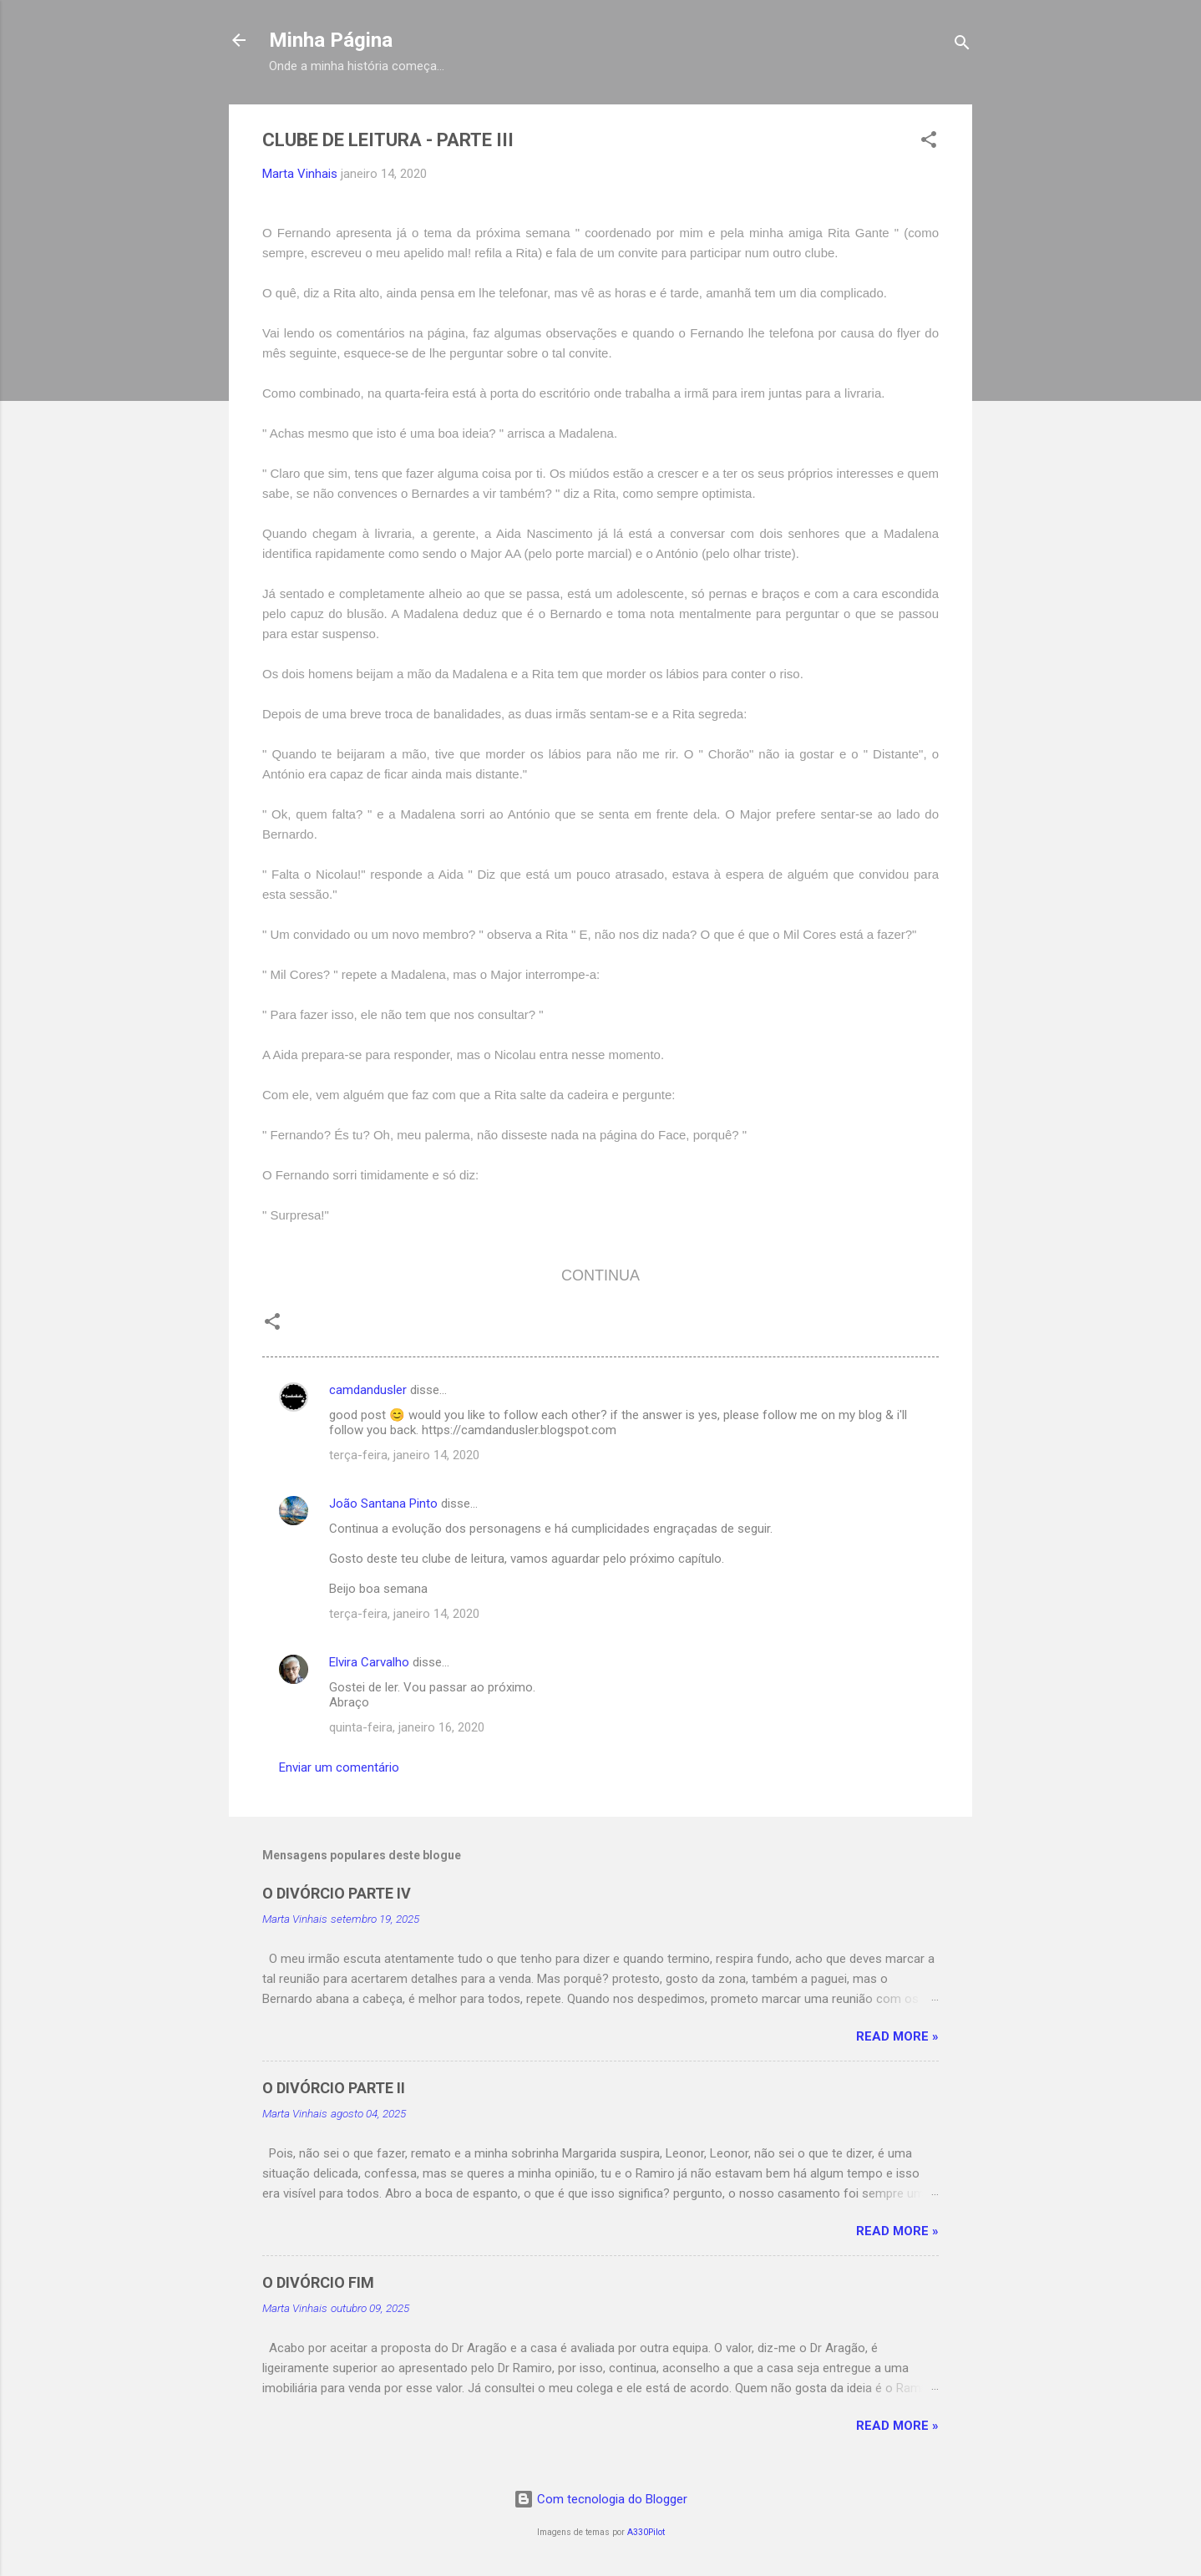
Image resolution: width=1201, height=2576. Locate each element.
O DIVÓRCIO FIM (318, 2282)
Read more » (897, 2036)
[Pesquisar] (962, 45)
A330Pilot (646, 2532)
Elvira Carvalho (369, 1662)
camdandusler (368, 1389)
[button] (929, 142)
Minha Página (331, 40)
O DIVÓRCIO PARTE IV (336, 1893)
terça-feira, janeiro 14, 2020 (404, 1455)
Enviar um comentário (339, 1767)
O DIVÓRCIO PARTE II (333, 2088)
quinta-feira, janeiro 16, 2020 (406, 1727)
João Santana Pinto (383, 1503)
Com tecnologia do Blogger (600, 2499)
